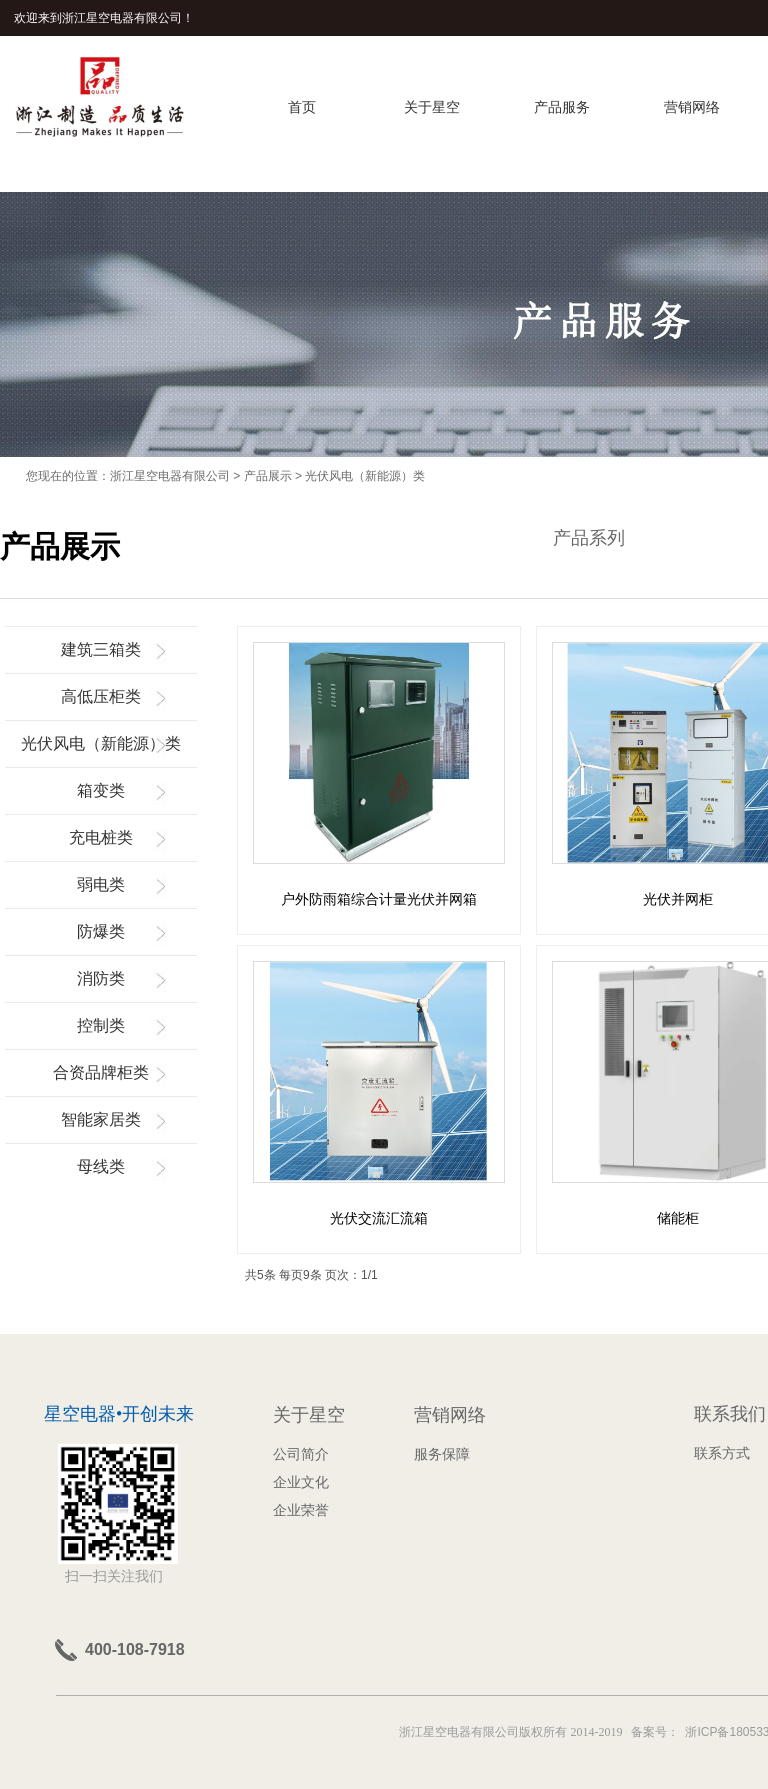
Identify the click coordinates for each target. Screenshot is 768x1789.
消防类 (101, 978)
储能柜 (678, 1218)
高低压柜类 (101, 696)
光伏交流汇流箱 (379, 1218)
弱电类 (101, 884)
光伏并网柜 (678, 899)
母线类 (101, 1166)
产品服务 (562, 107)
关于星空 (432, 107)
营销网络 (692, 107)
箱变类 (101, 790)
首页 (302, 107)
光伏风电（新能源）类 (365, 476)
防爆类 (101, 931)
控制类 (101, 1025)
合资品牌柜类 (101, 1072)
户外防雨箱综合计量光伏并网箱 (379, 899)
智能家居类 (101, 1119)
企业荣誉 (301, 1510)
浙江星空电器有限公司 (170, 476)
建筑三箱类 (101, 649)
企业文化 (301, 1482)
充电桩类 (101, 837)
